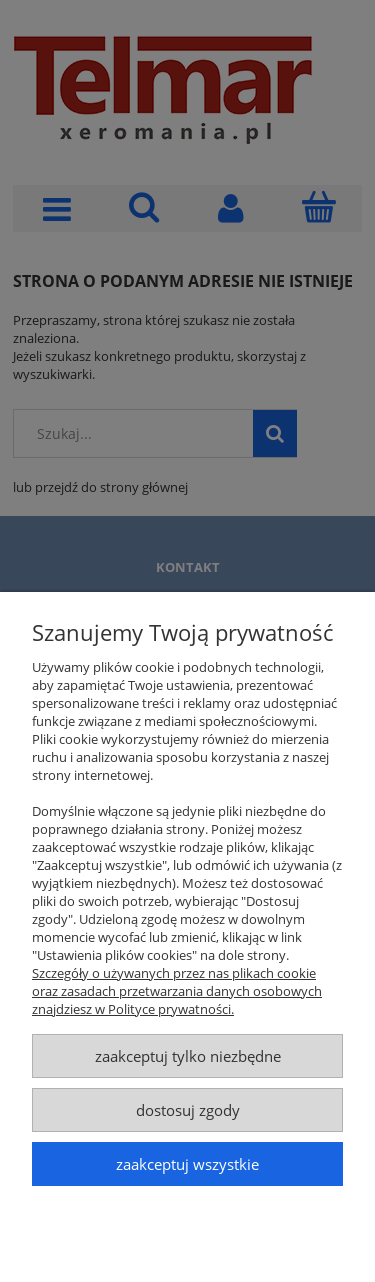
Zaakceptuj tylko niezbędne (188, 1056)
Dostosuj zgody (188, 1110)
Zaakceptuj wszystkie (187, 1164)
